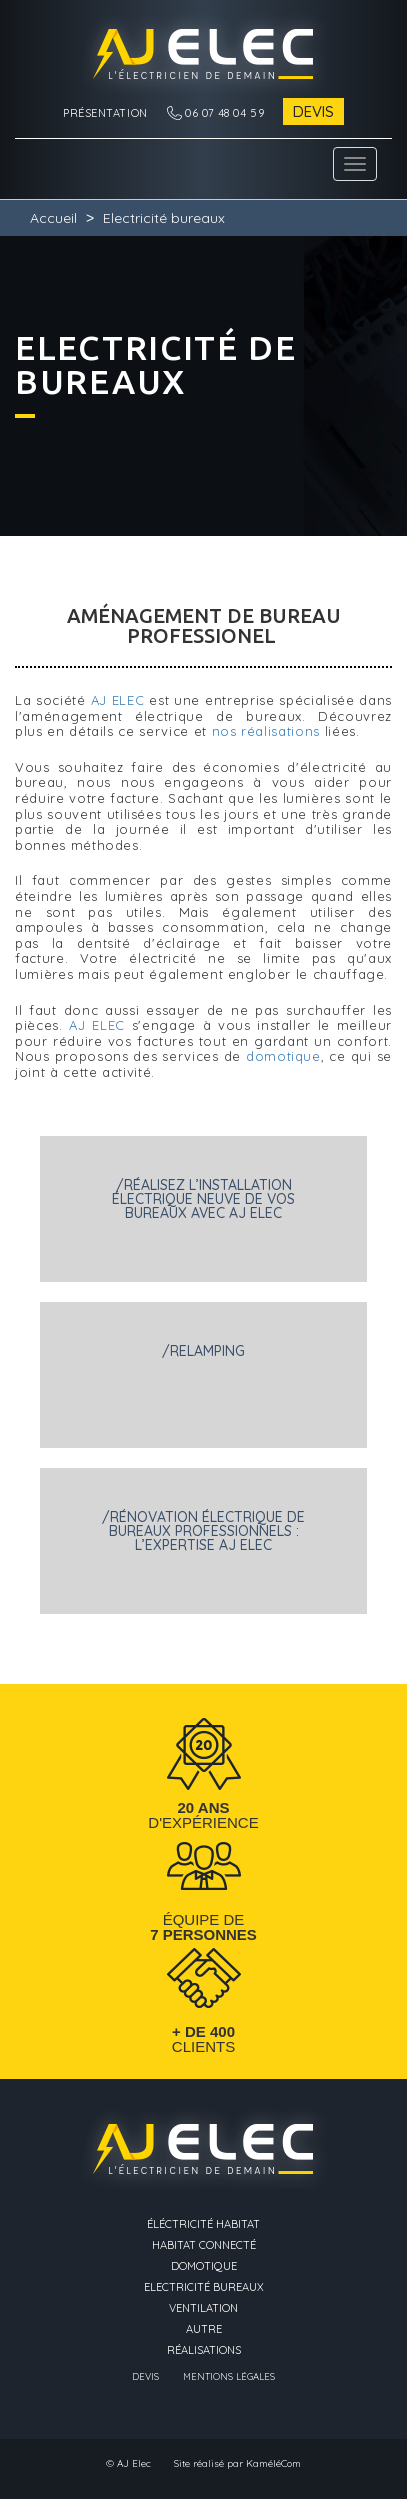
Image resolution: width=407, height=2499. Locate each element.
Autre (204, 2329)
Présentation (105, 113)
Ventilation (203, 2308)
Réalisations (204, 2350)
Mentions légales (229, 2377)
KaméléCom (273, 2464)
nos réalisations (266, 731)
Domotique (204, 2266)
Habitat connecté (204, 2245)
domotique (283, 1056)
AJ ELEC (118, 700)
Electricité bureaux (204, 2287)
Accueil (53, 218)
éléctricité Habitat (203, 2224)
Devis (313, 111)
